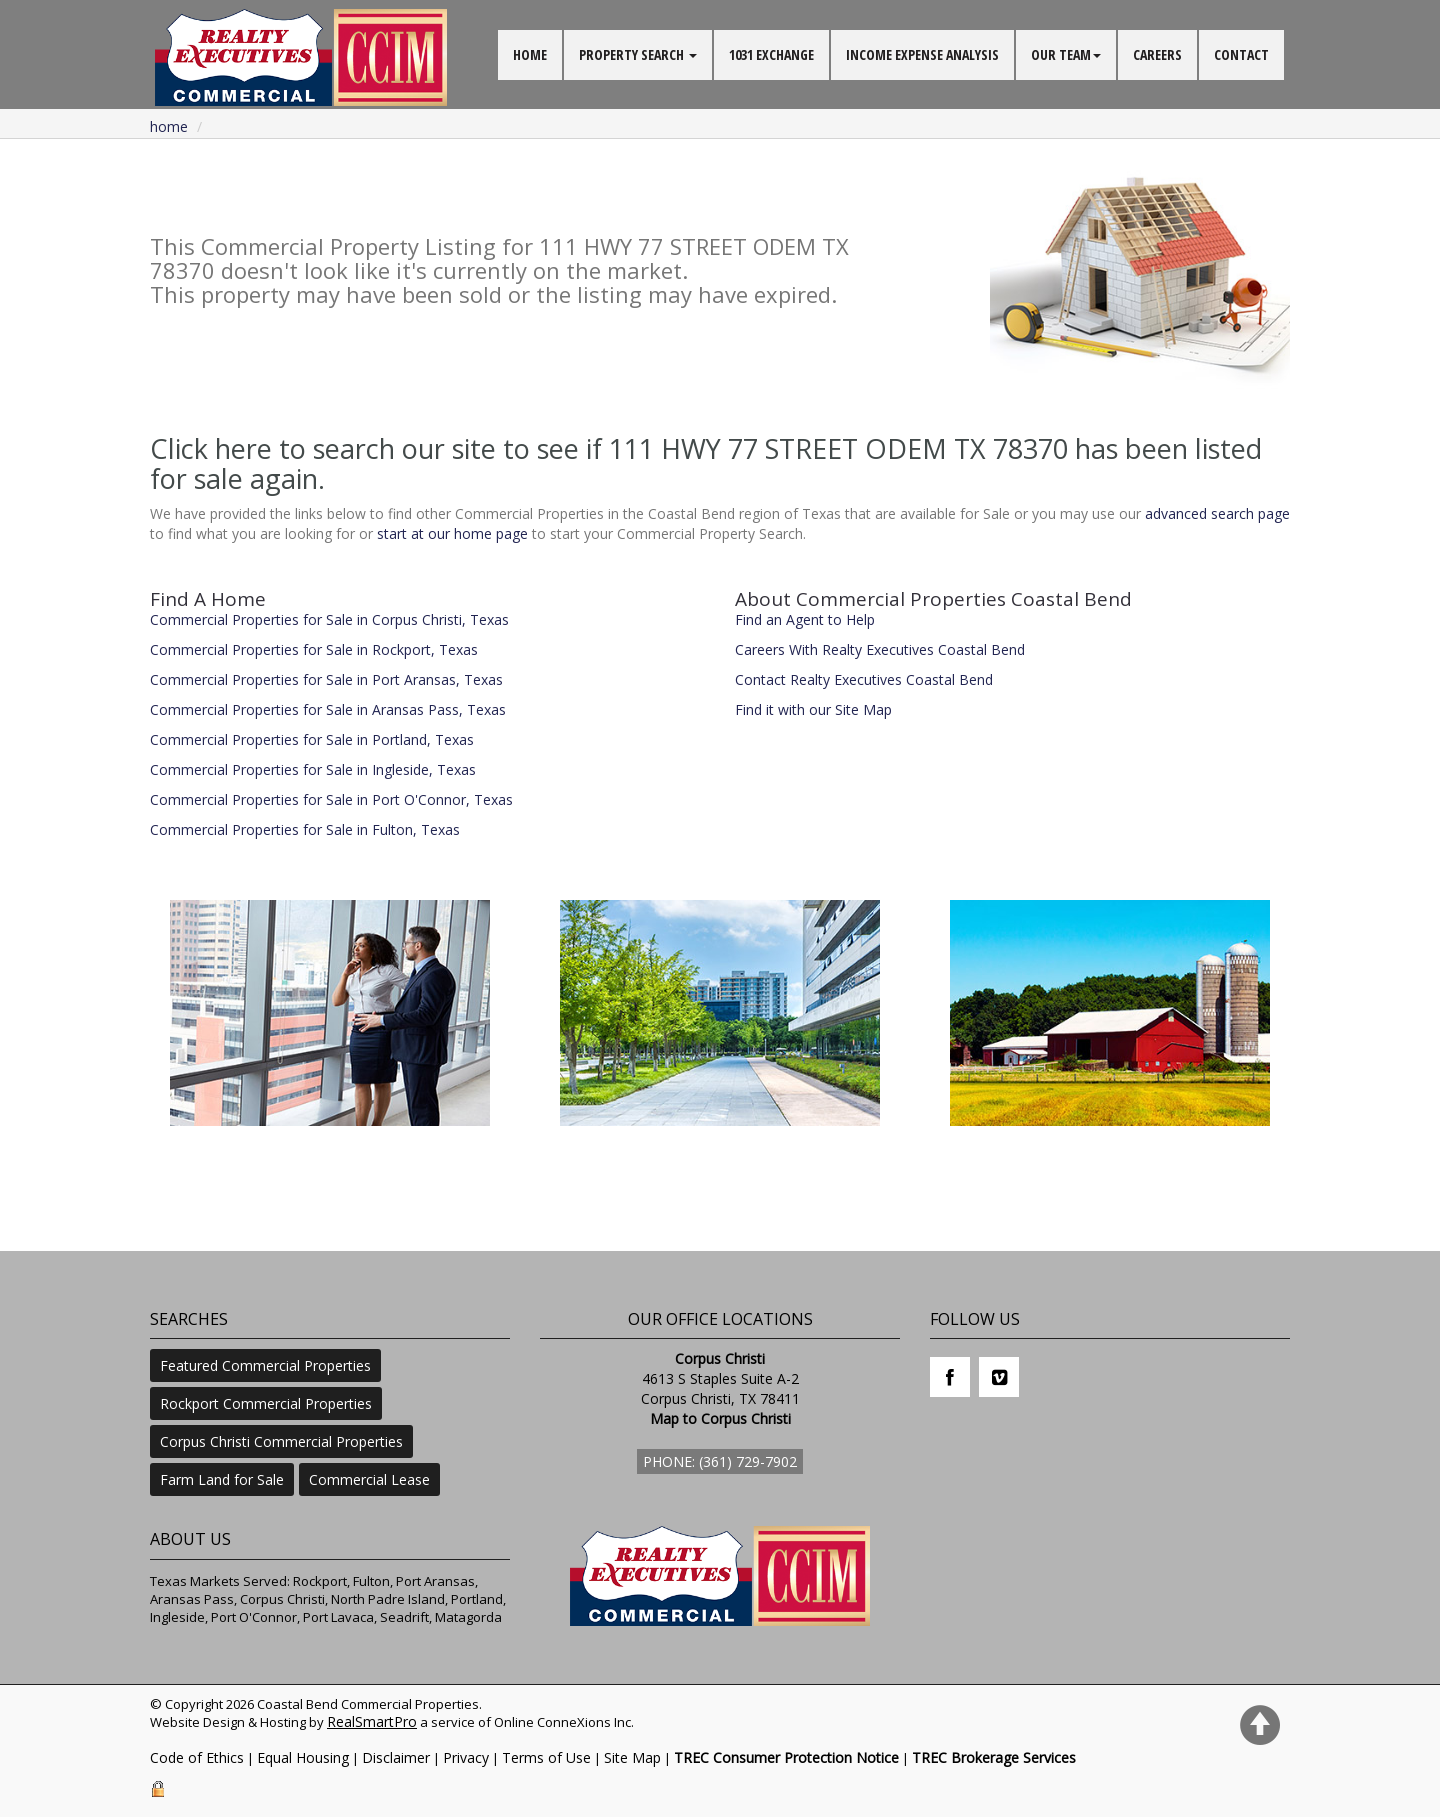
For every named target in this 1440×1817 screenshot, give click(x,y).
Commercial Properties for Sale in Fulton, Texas (305, 829)
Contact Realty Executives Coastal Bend (864, 679)
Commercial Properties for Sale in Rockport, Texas (314, 649)
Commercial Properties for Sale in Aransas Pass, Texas (328, 709)
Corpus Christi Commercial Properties (281, 1441)
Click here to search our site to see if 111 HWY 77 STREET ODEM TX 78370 (609, 448)
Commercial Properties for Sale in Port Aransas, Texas (326, 679)
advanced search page (1217, 513)
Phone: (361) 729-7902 (720, 1461)
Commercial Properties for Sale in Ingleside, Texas (313, 769)
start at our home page (452, 533)
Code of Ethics (197, 1757)
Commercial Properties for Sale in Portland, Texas (312, 739)
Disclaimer (396, 1757)
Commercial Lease (369, 1479)
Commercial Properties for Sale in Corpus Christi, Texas (329, 619)
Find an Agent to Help (805, 619)
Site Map (632, 1757)
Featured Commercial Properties (265, 1365)
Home (169, 126)
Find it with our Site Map (813, 709)
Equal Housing (303, 1757)
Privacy (466, 1757)
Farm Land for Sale (222, 1479)
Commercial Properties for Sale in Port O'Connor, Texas (331, 799)
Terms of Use (546, 1757)
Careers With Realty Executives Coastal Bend (880, 649)
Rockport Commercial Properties (266, 1403)
